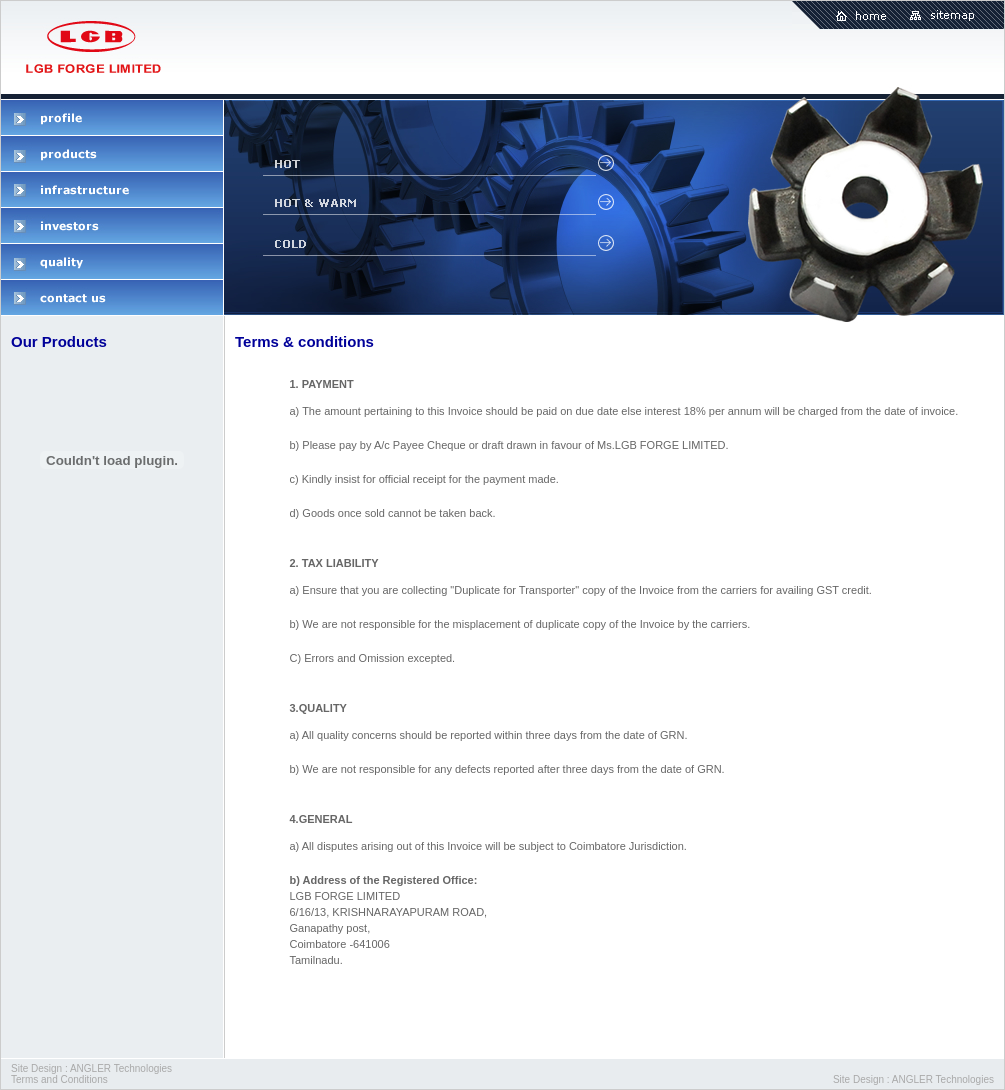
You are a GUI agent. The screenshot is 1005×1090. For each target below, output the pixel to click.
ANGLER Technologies (121, 1068)
